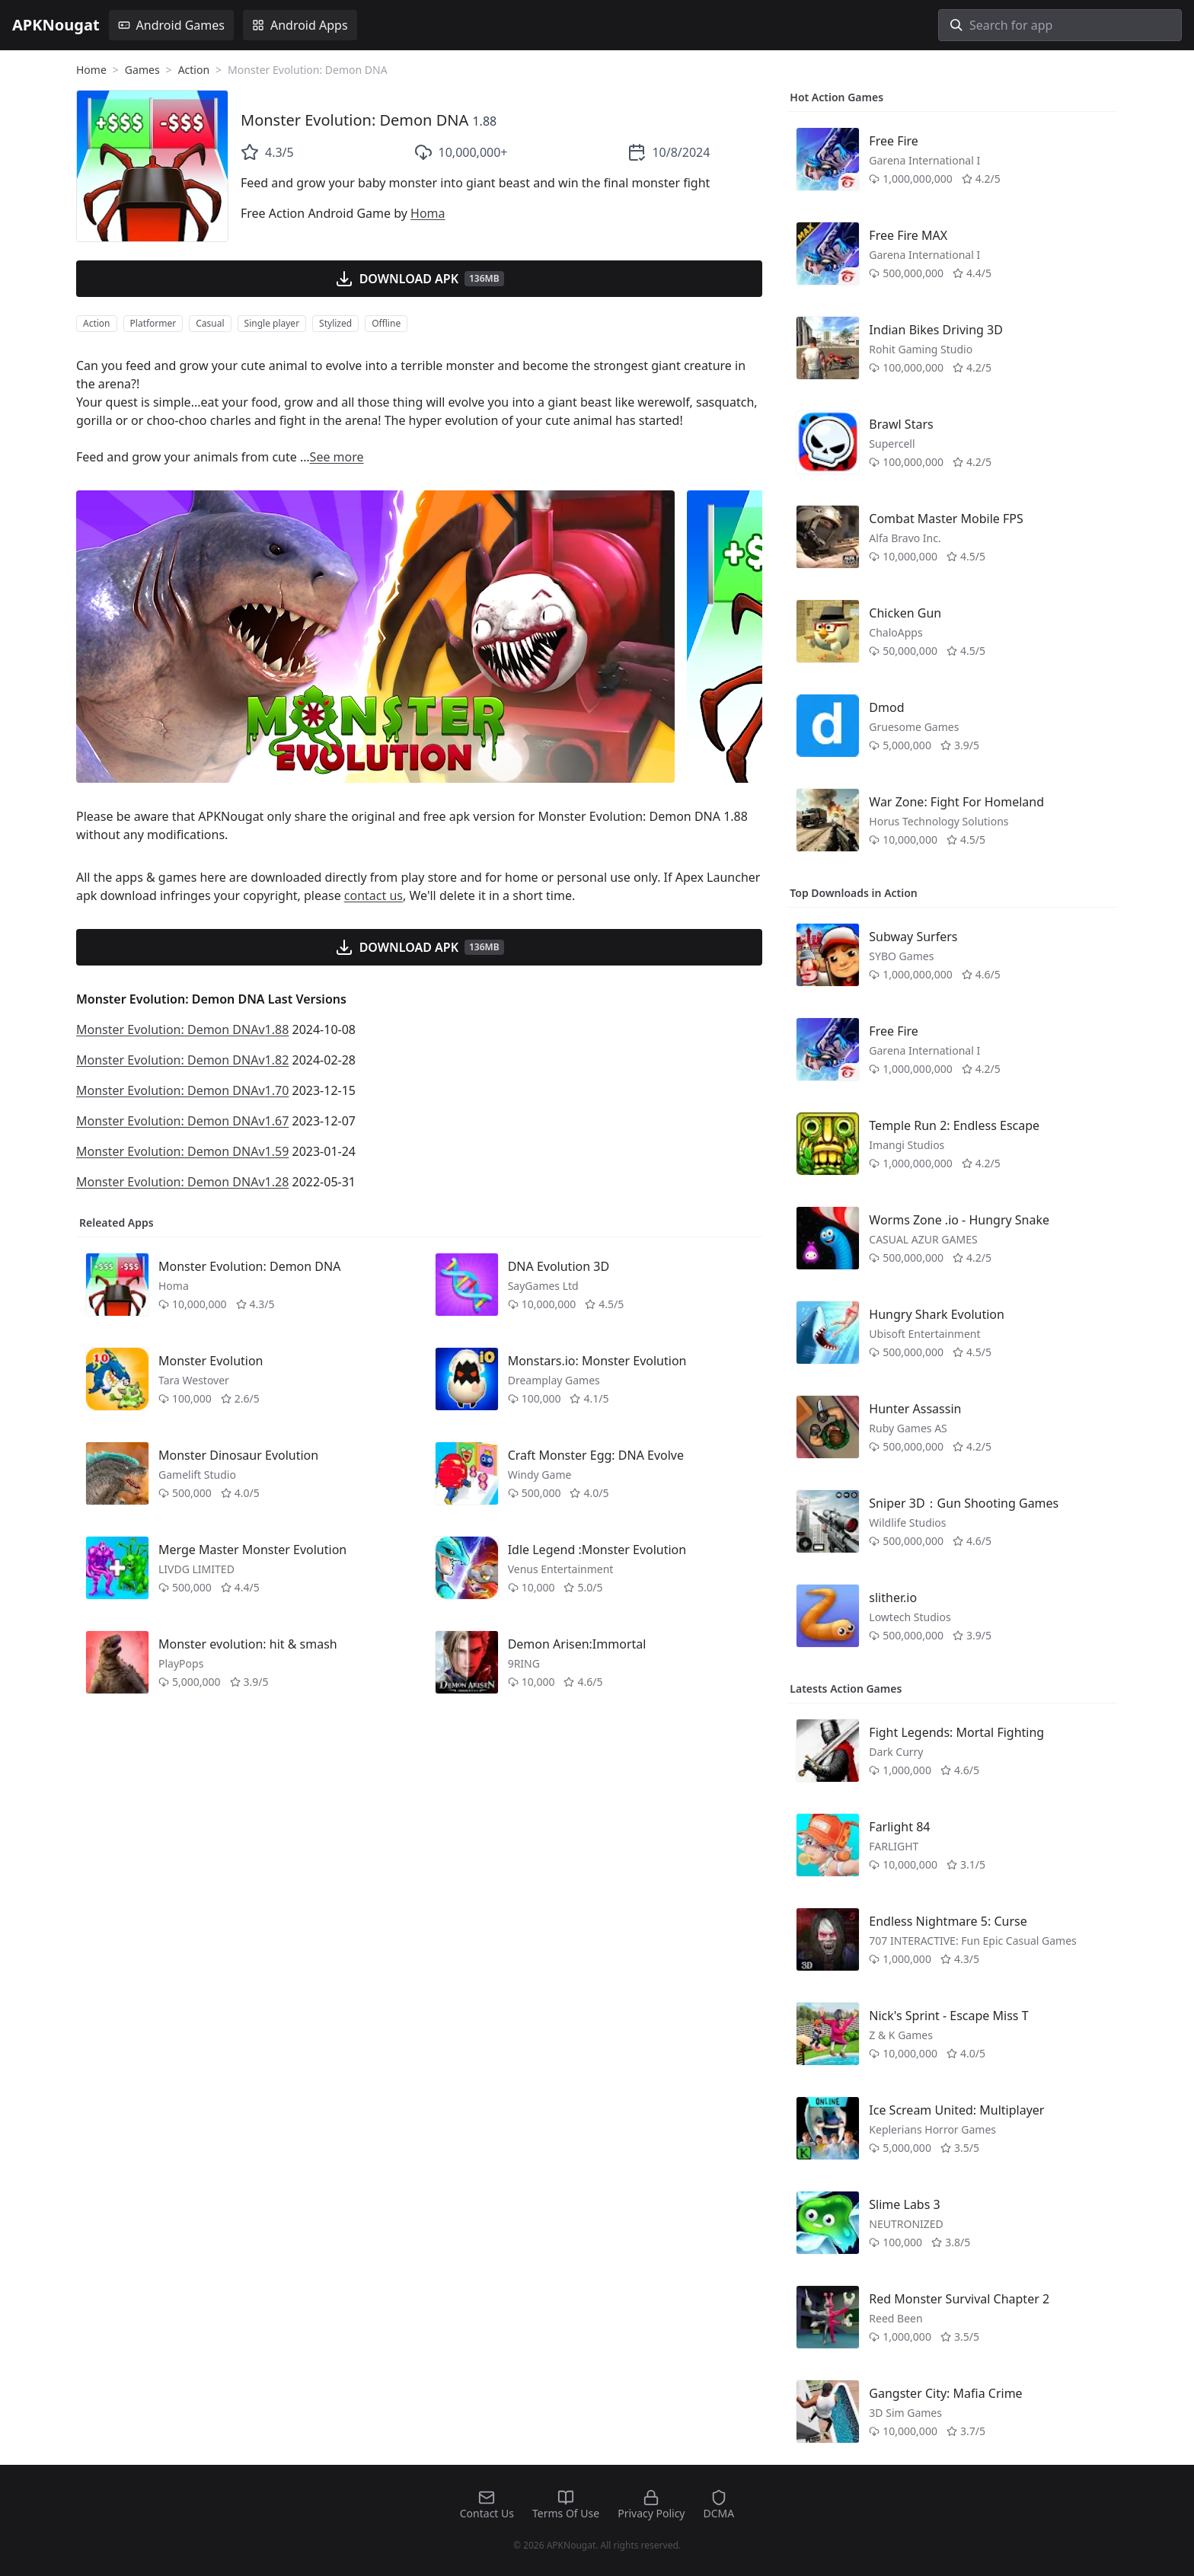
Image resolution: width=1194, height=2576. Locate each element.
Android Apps (300, 25)
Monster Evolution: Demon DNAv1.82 (182, 1060)
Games (142, 69)
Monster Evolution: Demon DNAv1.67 (182, 1120)
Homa (427, 213)
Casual (210, 323)
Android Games (171, 25)
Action (193, 69)
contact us (373, 895)
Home (91, 69)
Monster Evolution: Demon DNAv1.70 (182, 1090)
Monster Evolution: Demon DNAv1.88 (182, 1029)
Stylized (335, 323)
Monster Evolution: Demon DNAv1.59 (182, 1151)
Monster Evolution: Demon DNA (354, 120)
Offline (386, 323)
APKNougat (56, 24)
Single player (272, 323)
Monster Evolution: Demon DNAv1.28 (182, 1181)
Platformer (153, 323)
